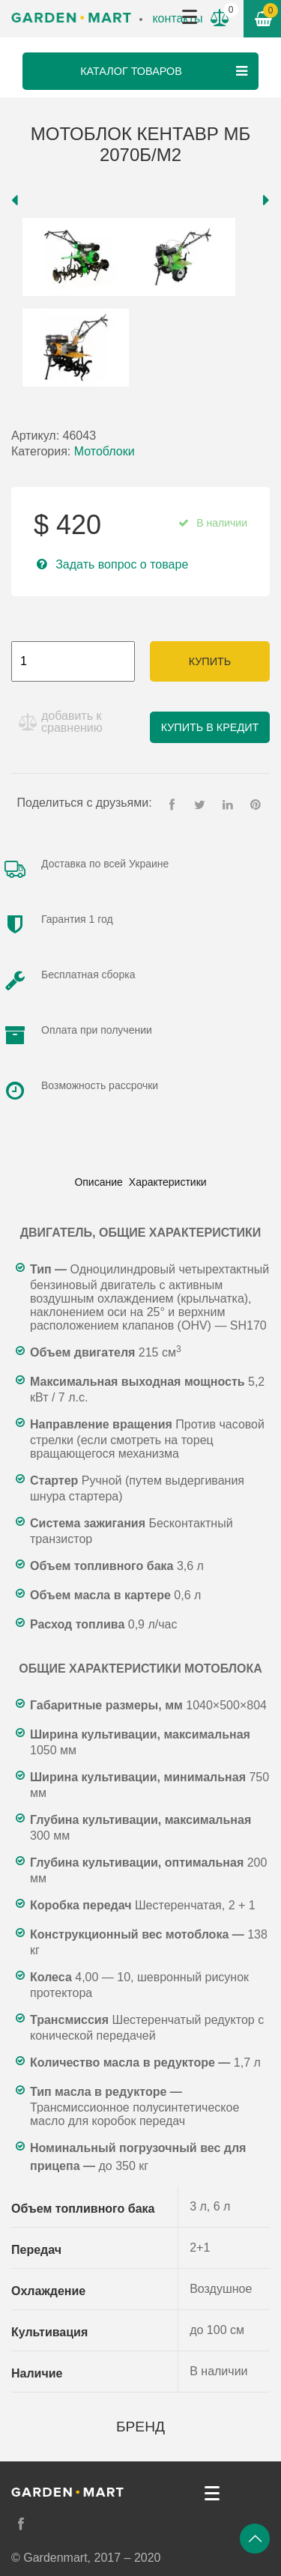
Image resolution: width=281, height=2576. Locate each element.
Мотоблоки (104, 451)
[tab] (98, 1182)
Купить (210, 661)
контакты (177, 18)
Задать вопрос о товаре (121, 564)
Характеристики (168, 1182)
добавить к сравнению (72, 721)
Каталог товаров (165, 71)
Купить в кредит (210, 727)
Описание (98, 1182)
